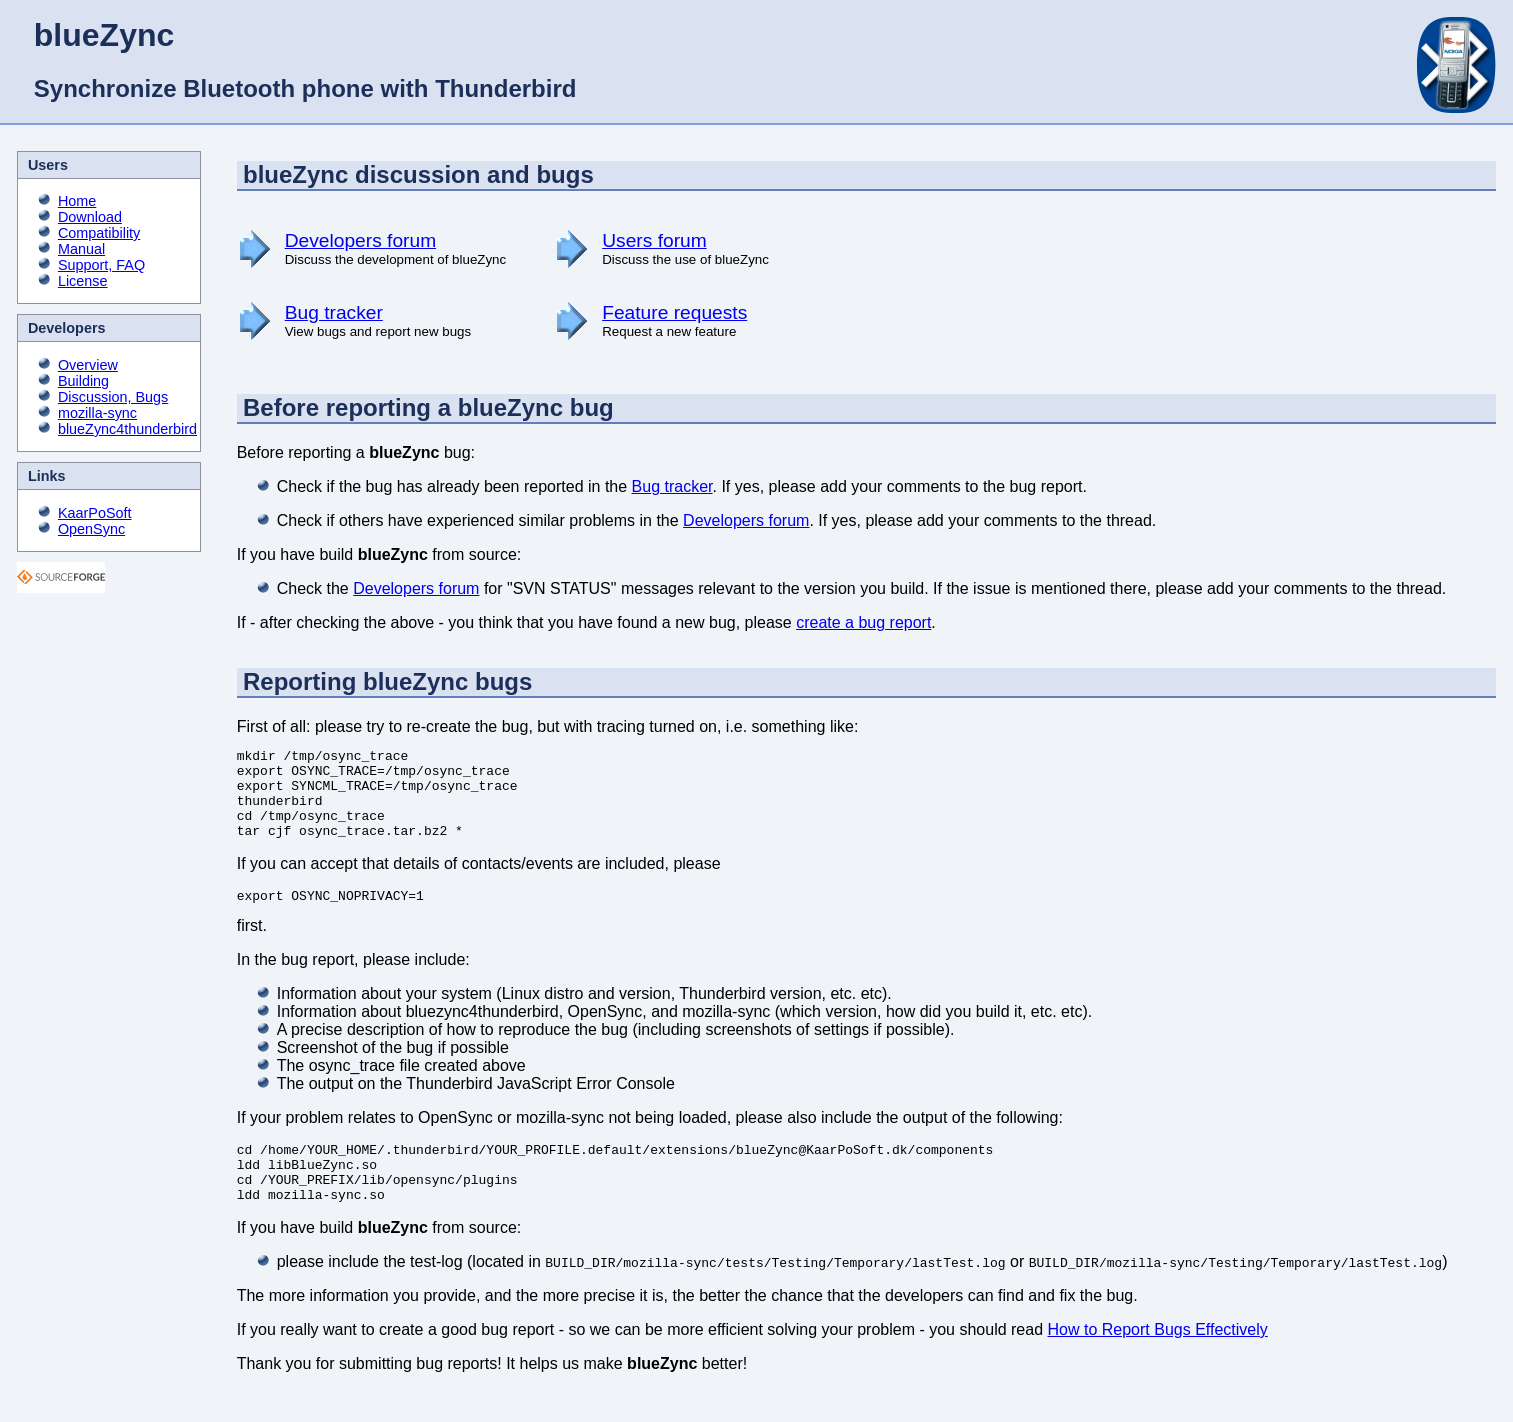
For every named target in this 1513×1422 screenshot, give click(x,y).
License (83, 281)
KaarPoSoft (95, 513)
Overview (88, 365)
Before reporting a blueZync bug (428, 407)
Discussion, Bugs (113, 397)
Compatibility (99, 233)
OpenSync (91, 529)
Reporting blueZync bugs (387, 681)
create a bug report (863, 622)
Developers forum (360, 240)
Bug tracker (334, 312)
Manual (81, 249)
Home (77, 201)
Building (83, 381)
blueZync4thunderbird (127, 429)
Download (90, 217)
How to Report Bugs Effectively (1158, 1362)
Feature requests (674, 312)
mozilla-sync (97, 413)
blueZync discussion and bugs (418, 174)
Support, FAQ (101, 265)
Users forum (654, 240)
